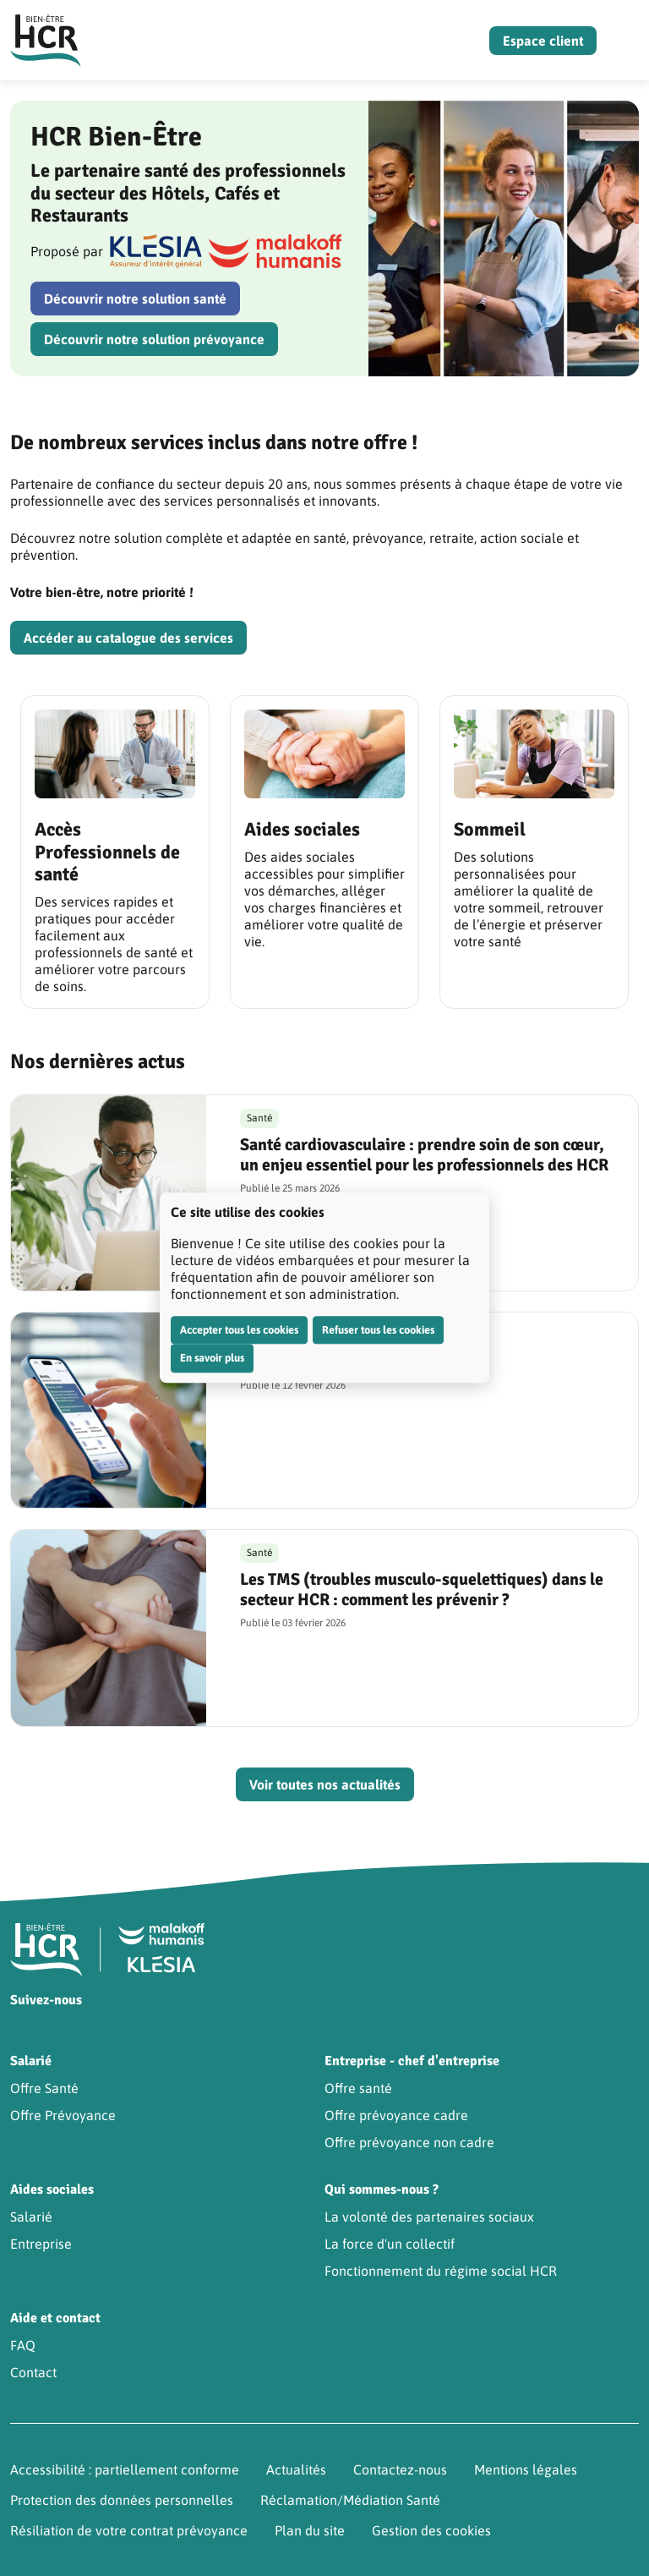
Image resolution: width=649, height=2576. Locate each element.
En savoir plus (212, 1357)
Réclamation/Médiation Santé (350, 2499)
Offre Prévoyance (63, 2115)
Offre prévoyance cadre (396, 2115)
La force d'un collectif (389, 2243)
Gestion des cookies (431, 2530)
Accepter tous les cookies (239, 1330)
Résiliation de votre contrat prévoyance (129, 2530)
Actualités (296, 2469)
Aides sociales (302, 829)
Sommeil (490, 829)
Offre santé (358, 2088)
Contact (33, 2372)
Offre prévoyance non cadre (409, 2142)
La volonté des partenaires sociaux (429, 2216)
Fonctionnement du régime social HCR (440, 2270)
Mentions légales (525, 2469)
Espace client (543, 40)
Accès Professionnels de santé (107, 851)
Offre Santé (44, 2088)
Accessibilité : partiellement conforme (124, 2469)
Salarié (31, 2216)
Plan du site (310, 2530)
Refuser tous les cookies (378, 1330)
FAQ (22, 2345)
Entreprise (41, 2243)
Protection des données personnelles (121, 2499)
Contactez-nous (400, 2469)
